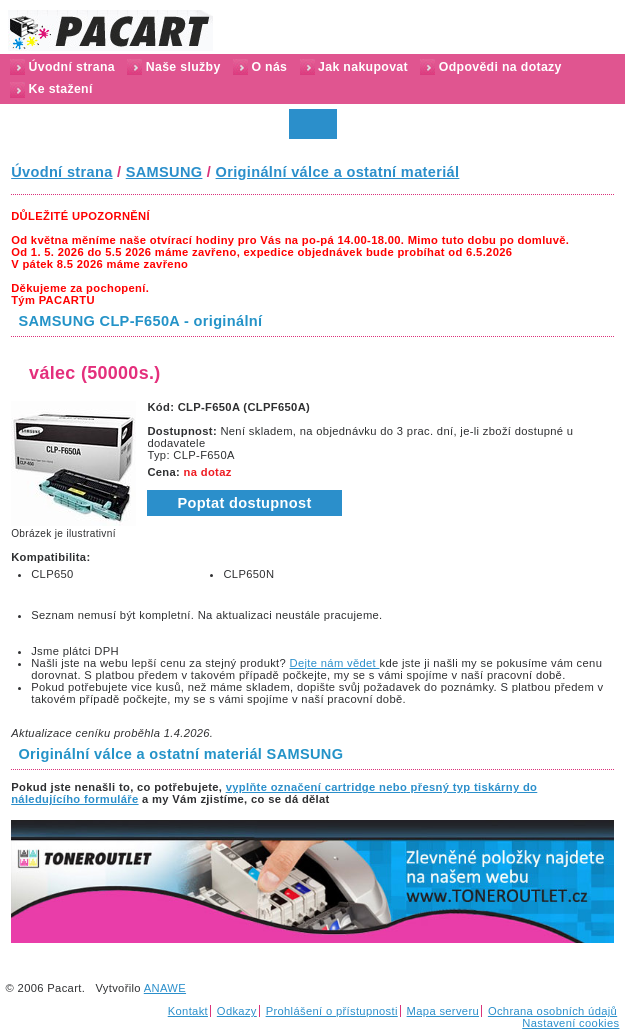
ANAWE (165, 988)
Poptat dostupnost (244, 503)
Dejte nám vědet (335, 663)
